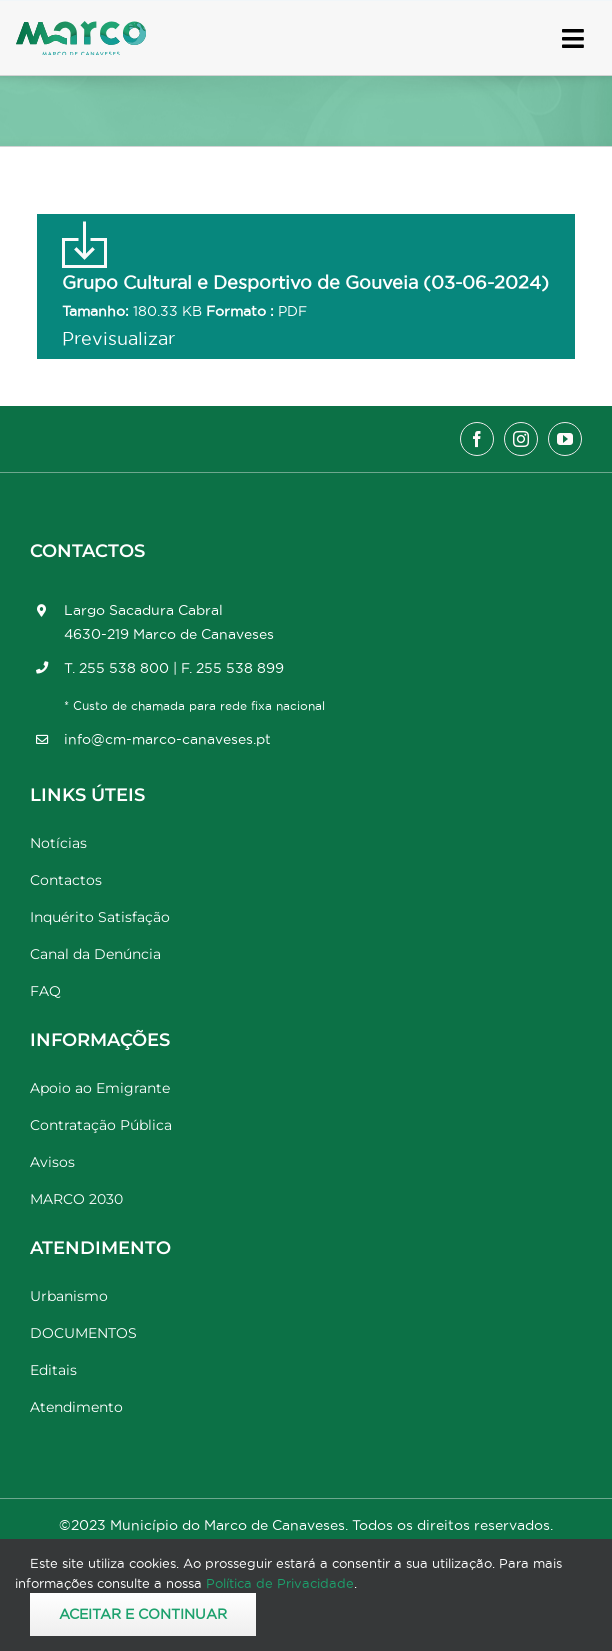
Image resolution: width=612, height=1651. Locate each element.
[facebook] (477, 439)
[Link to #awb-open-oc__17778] (573, 38)
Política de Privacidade (280, 1583)
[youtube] (565, 439)
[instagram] (521, 439)
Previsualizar (118, 338)
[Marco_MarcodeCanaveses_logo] (81, 29)
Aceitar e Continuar (143, 1614)
